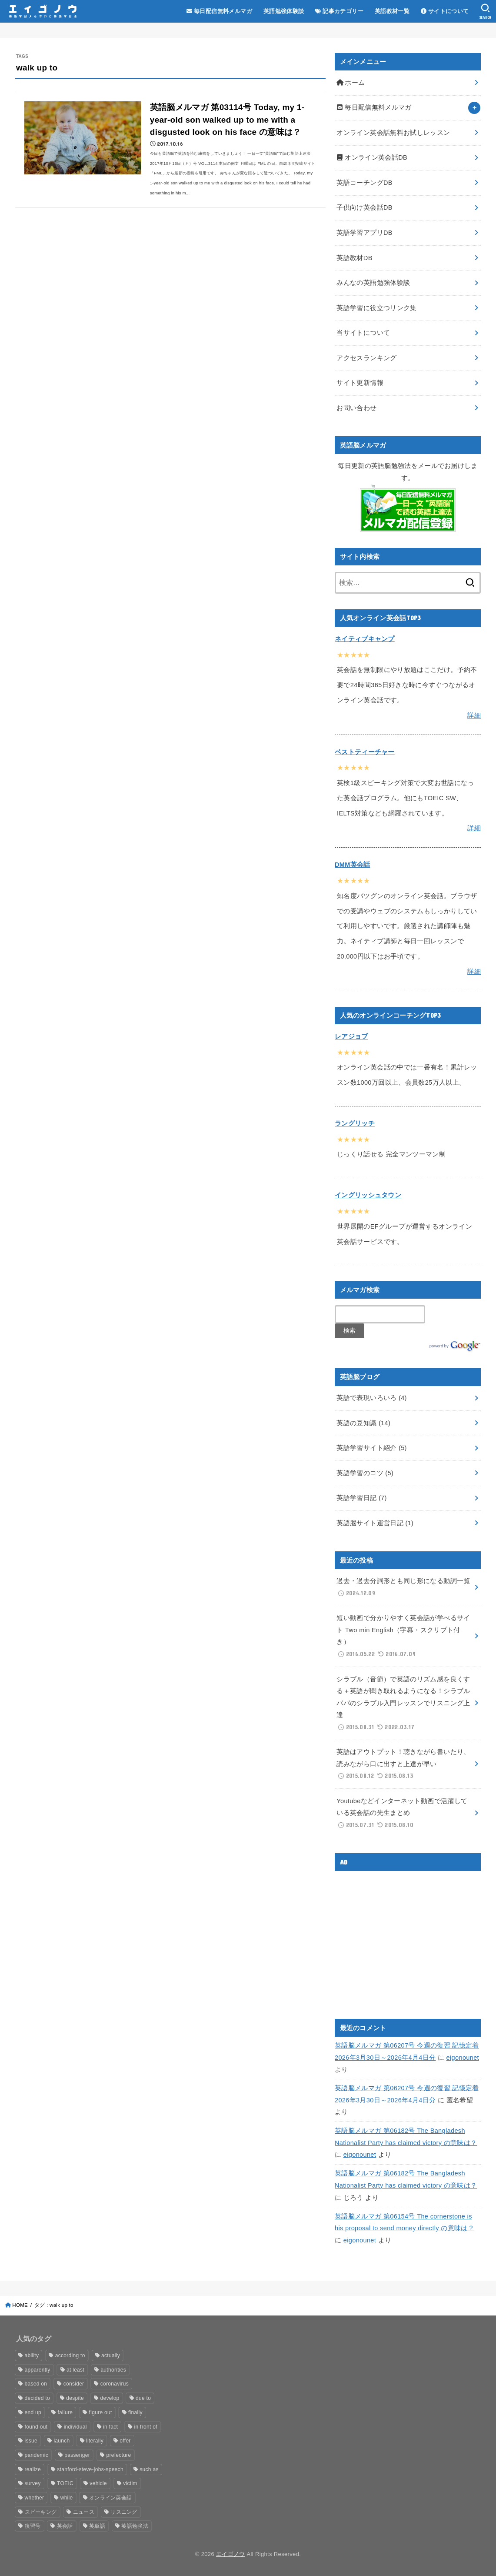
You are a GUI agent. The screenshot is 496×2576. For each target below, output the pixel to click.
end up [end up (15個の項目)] (33, 2412)
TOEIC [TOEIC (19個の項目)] (65, 2483)
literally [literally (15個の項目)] (94, 2441)
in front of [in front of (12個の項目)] (145, 2427)
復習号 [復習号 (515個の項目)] (33, 2526)
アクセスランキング (366, 357)
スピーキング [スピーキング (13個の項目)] (41, 2512)
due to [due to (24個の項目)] (143, 2398)
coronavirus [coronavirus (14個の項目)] (114, 2384)
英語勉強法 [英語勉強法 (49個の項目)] (134, 2526)
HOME (20, 2305)
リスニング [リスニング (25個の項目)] (123, 2512)
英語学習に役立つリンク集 (376, 307)
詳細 (474, 715)
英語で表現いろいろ (371, 1397)
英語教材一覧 (392, 11)
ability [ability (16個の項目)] (32, 2355)
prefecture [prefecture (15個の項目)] (118, 2455)
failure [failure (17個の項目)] (65, 2412)
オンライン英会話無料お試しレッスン (393, 132)
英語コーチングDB (364, 182)
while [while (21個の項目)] (66, 2498)
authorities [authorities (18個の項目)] (113, 2370)
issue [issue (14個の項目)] (31, 2441)
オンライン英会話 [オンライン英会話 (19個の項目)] (110, 2498)
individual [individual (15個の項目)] (75, 2427)
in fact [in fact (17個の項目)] (110, 2427)
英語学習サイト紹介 (371, 1447)
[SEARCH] (485, 11)
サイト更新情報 (359, 382)
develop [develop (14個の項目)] (109, 2398)
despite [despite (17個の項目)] (75, 2398)
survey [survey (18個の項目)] (33, 2483)
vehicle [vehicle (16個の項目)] (98, 2483)
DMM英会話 (352, 864)
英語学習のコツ (364, 1473)
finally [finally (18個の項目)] (135, 2412)
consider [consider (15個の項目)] (73, 2384)
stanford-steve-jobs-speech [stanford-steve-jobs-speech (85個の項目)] (90, 2469)
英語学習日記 (361, 1497)
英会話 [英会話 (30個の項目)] (65, 2526)
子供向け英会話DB (364, 207)
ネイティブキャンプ (365, 638)
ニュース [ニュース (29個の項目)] (83, 2512)
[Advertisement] (408, 1938)
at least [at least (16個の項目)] (75, 2370)
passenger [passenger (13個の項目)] (77, 2455)
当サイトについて (363, 332)
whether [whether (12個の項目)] (34, 2498)
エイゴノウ (230, 2554)
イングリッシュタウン (368, 1195)
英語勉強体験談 (283, 11)
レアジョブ (351, 1036)
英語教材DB (354, 257)
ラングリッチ (355, 1123)
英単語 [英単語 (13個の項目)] (97, 2526)
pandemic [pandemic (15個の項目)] (36, 2455)
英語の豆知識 (363, 1423)
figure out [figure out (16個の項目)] (100, 2412)
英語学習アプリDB (364, 232)
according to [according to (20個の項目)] (70, 2355)
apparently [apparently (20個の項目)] (37, 2370)
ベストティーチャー (365, 751)
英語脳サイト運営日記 (374, 1523)
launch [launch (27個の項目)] (61, 2441)
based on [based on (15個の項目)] (36, 2384)
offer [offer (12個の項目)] (125, 2441)
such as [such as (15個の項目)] (149, 2469)
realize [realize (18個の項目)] (33, 2469)
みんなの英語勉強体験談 (373, 282)
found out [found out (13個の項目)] (36, 2427)
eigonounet (462, 2057)
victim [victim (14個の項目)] (130, 2483)
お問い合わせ (356, 407)
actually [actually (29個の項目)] (110, 2355)
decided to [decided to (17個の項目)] (37, 2398)
